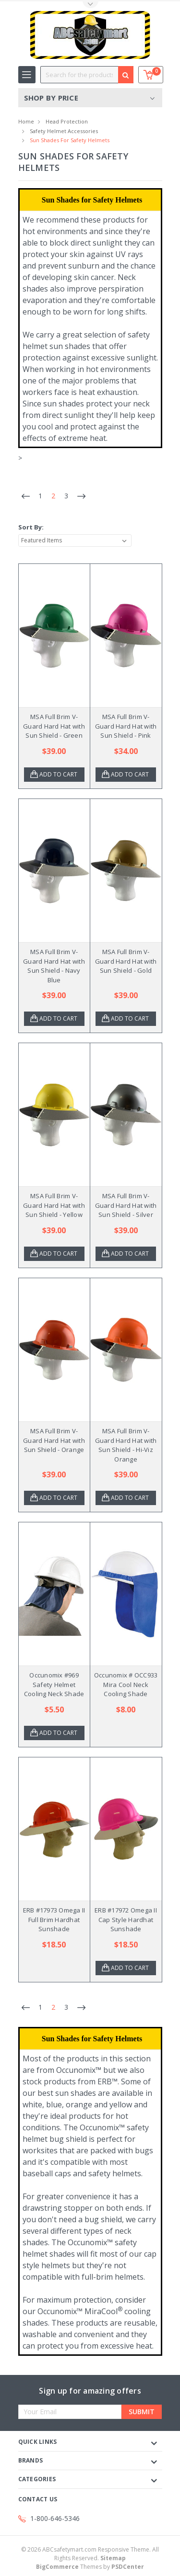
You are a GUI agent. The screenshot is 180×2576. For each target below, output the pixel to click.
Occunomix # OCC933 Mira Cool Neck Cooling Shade (126, 1684)
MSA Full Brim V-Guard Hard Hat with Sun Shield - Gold (126, 961)
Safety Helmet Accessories (64, 131)
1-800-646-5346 (55, 2518)
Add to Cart (58, 774)
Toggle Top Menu (90, 5)
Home (26, 121)
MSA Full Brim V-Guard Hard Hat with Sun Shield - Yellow (54, 1205)
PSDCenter (127, 2567)
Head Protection (67, 121)
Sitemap (113, 2558)
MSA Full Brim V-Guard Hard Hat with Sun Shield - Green (54, 726)
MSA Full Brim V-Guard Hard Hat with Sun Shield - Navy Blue (54, 965)
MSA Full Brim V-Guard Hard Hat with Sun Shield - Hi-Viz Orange (126, 1445)
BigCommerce (57, 2567)
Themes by (90, 2567)
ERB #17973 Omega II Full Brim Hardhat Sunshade (54, 1919)
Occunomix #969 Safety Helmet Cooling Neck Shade (54, 1684)
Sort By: (31, 527)
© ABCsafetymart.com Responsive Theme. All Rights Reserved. (90, 2553)
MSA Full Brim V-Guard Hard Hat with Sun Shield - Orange (54, 1440)
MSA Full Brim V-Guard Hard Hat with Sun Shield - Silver (126, 1205)
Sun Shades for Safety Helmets (69, 140)
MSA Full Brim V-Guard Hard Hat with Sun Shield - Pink (126, 726)
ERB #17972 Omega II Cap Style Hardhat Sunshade (126, 1919)
